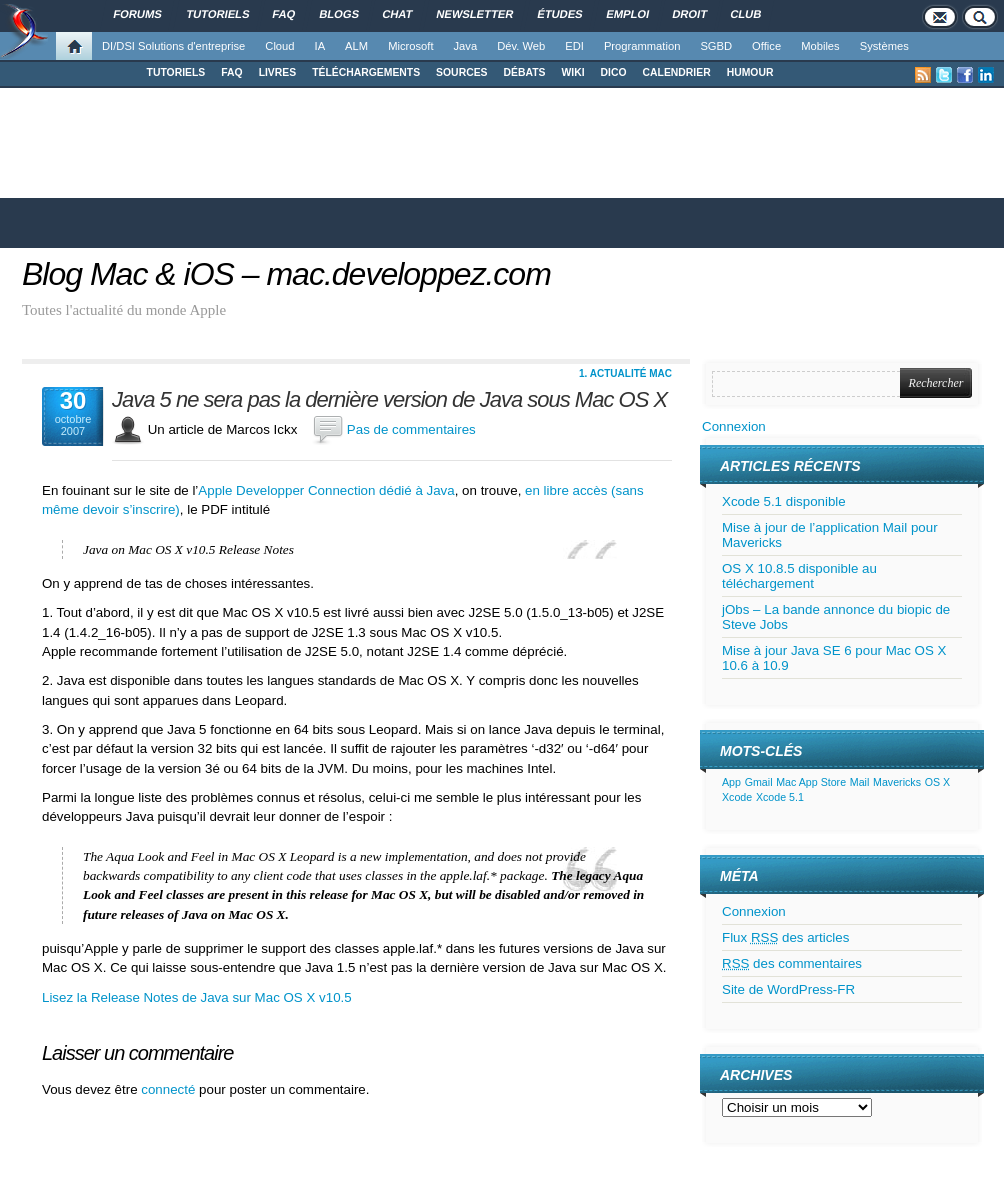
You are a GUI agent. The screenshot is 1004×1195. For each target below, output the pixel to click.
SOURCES (461, 72)
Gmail (759, 782)
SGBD (716, 46)
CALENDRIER (677, 72)
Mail (860, 782)
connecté (170, 1089)
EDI (574, 46)
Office (766, 46)
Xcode (737, 797)
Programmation (642, 46)
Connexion (734, 426)
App (731, 782)
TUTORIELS (176, 72)
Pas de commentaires (411, 429)
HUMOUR (750, 72)
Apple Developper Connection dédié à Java (326, 490)
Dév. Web (521, 46)
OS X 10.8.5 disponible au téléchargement (799, 576)
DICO (614, 72)
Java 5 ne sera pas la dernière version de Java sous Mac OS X (389, 400)
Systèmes (884, 46)
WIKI (572, 72)
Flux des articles (785, 937)
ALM (356, 46)
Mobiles (820, 46)
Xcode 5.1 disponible (784, 501)
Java (466, 46)
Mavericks (897, 782)
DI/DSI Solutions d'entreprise (173, 46)
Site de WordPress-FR (788, 989)
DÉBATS (525, 72)
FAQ (231, 72)
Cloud (279, 46)
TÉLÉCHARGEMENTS (366, 72)
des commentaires (792, 963)
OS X (937, 782)
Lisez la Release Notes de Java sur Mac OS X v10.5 (197, 997)
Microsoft (410, 46)
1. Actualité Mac (625, 373)
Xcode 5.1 (780, 797)
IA (320, 46)
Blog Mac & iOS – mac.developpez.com (286, 274)
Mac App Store (811, 782)
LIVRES (278, 72)
